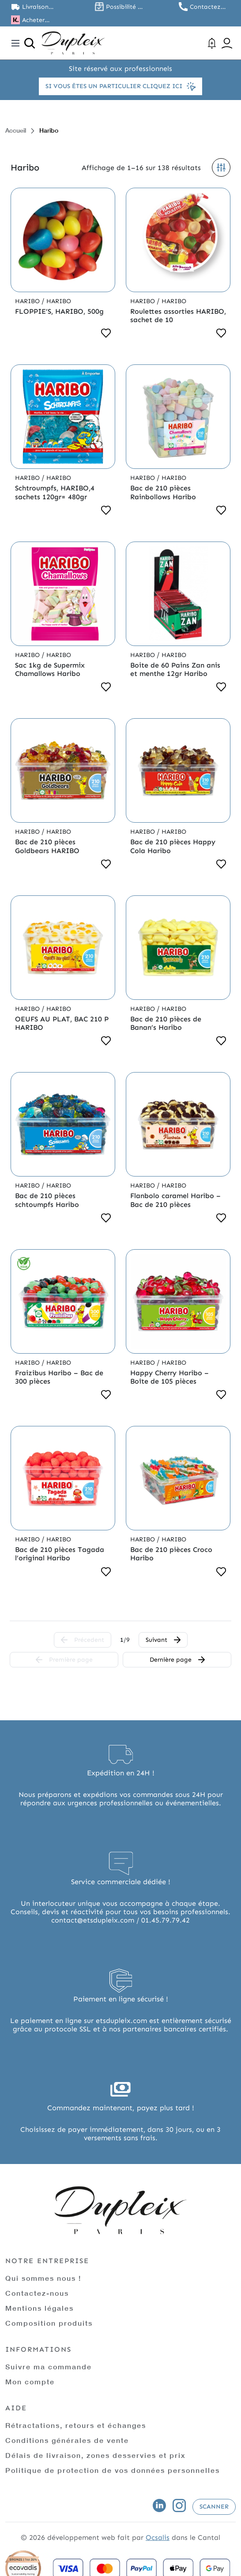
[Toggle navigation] (15, 43)
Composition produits (49, 2323)
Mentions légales (39, 2308)
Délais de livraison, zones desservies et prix (95, 2455)
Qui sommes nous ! (43, 2278)
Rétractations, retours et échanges (75, 2425)
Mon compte (30, 2381)
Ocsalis (157, 2537)
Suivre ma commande (48, 2366)
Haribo (28, 301)
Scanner (214, 2506)
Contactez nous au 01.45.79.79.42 (210, 7)
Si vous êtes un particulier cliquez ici (120, 86)
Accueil (15, 130)
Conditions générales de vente (67, 2440)
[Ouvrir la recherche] (29, 43)
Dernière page (177, 1659)
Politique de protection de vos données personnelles (112, 2470)
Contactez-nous (37, 2293)
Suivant (163, 1640)
